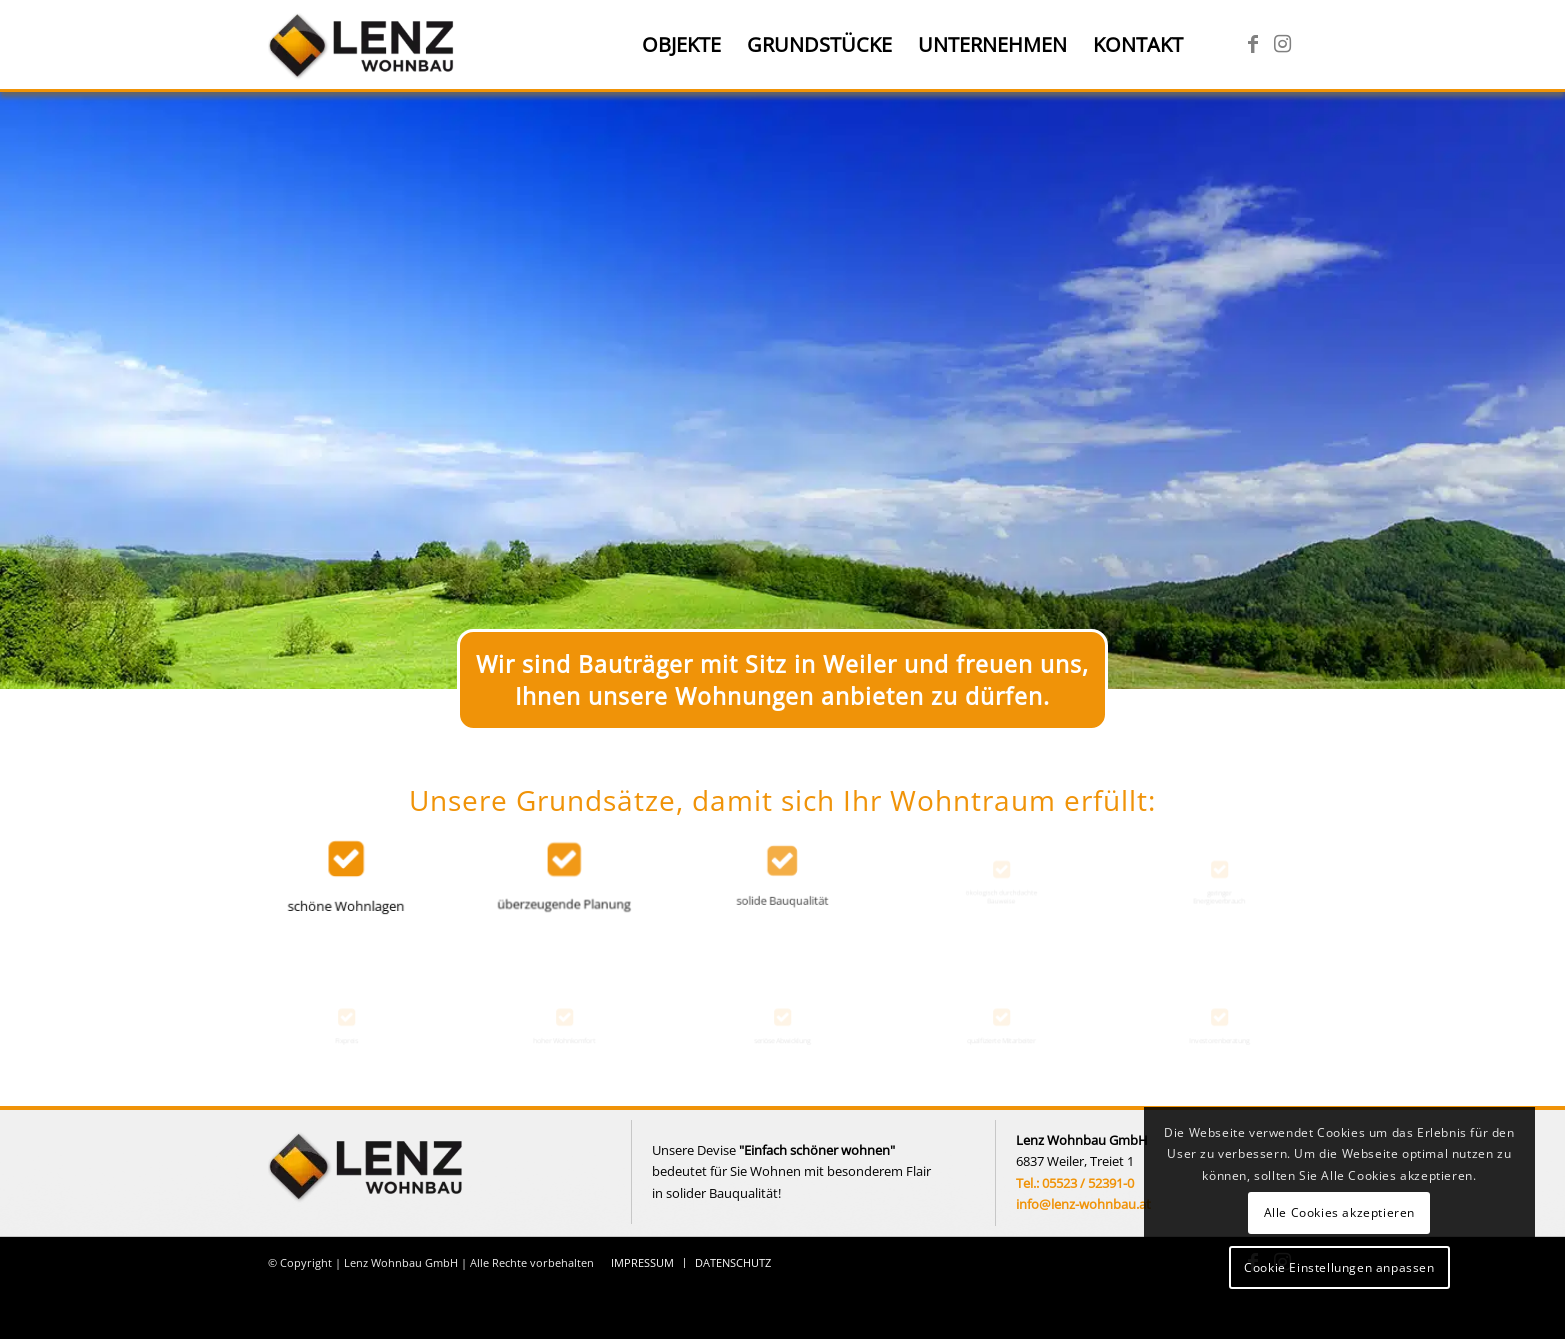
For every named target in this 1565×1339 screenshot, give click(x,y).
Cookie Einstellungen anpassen (1339, 1267)
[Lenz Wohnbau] (363, 45)
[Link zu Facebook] (1253, 44)
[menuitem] (681, 45)
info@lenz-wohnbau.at (1083, 1204)
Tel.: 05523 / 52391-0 (1075, 1183)
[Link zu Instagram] (1283, 44)
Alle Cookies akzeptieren (1339, 1212)
